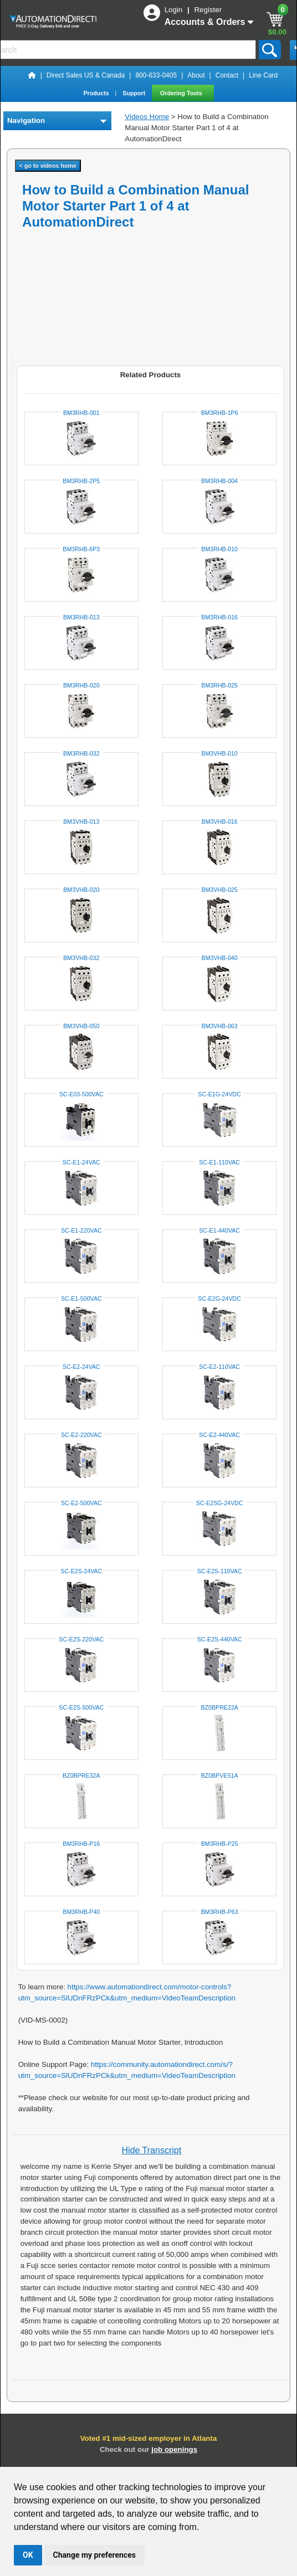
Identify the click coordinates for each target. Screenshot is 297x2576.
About (195, 75)
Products (96, 93)
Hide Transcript (152, 2150)
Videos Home (147, 116)
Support (134, 93)
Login (175, 10)
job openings (174, 2449)
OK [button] (28, 2555)
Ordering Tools (182, 93)
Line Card (263, 75)
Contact (227, 75)
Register (208, 10)
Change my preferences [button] (94, 2555)
